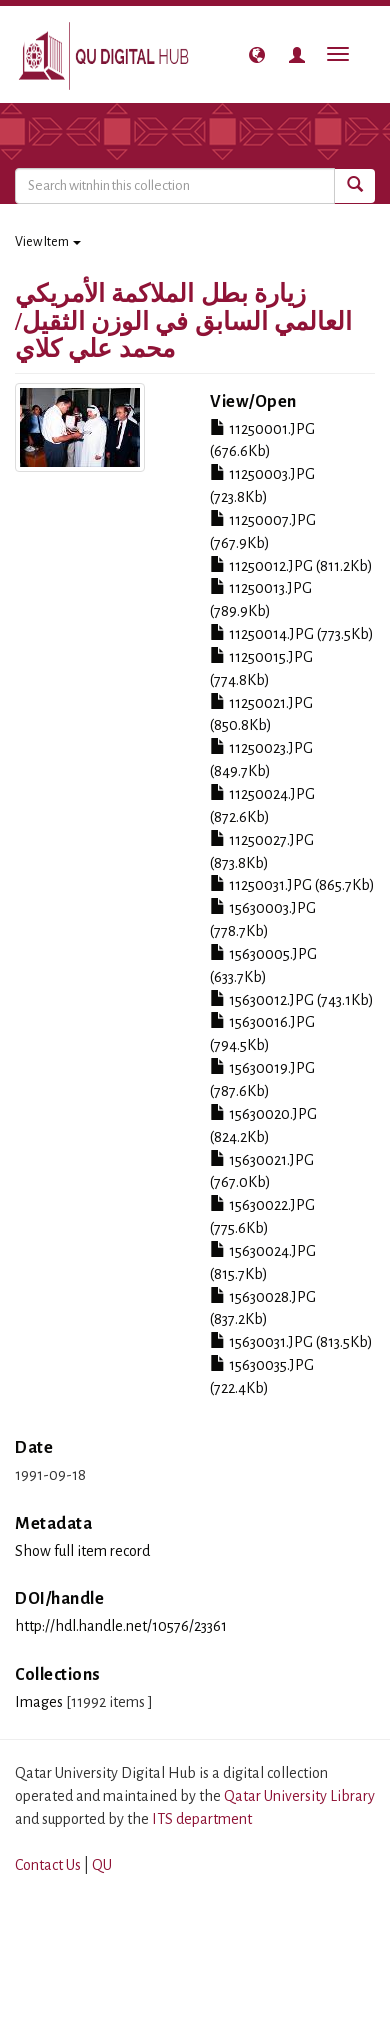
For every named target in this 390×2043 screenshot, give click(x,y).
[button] (257, 55)
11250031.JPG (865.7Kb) (292, 885)
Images (39, 1702)
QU (102, 1865)
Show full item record (82, 1551)
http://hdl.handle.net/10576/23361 (121, 1626)
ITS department (202, 1819)
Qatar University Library (299, 1796)
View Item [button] (48, 242)
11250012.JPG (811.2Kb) (291, 566)
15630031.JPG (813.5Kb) (291, 1342)
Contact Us (48, 1865)
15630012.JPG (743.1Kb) (292, 1000)
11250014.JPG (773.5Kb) (292, 634)
